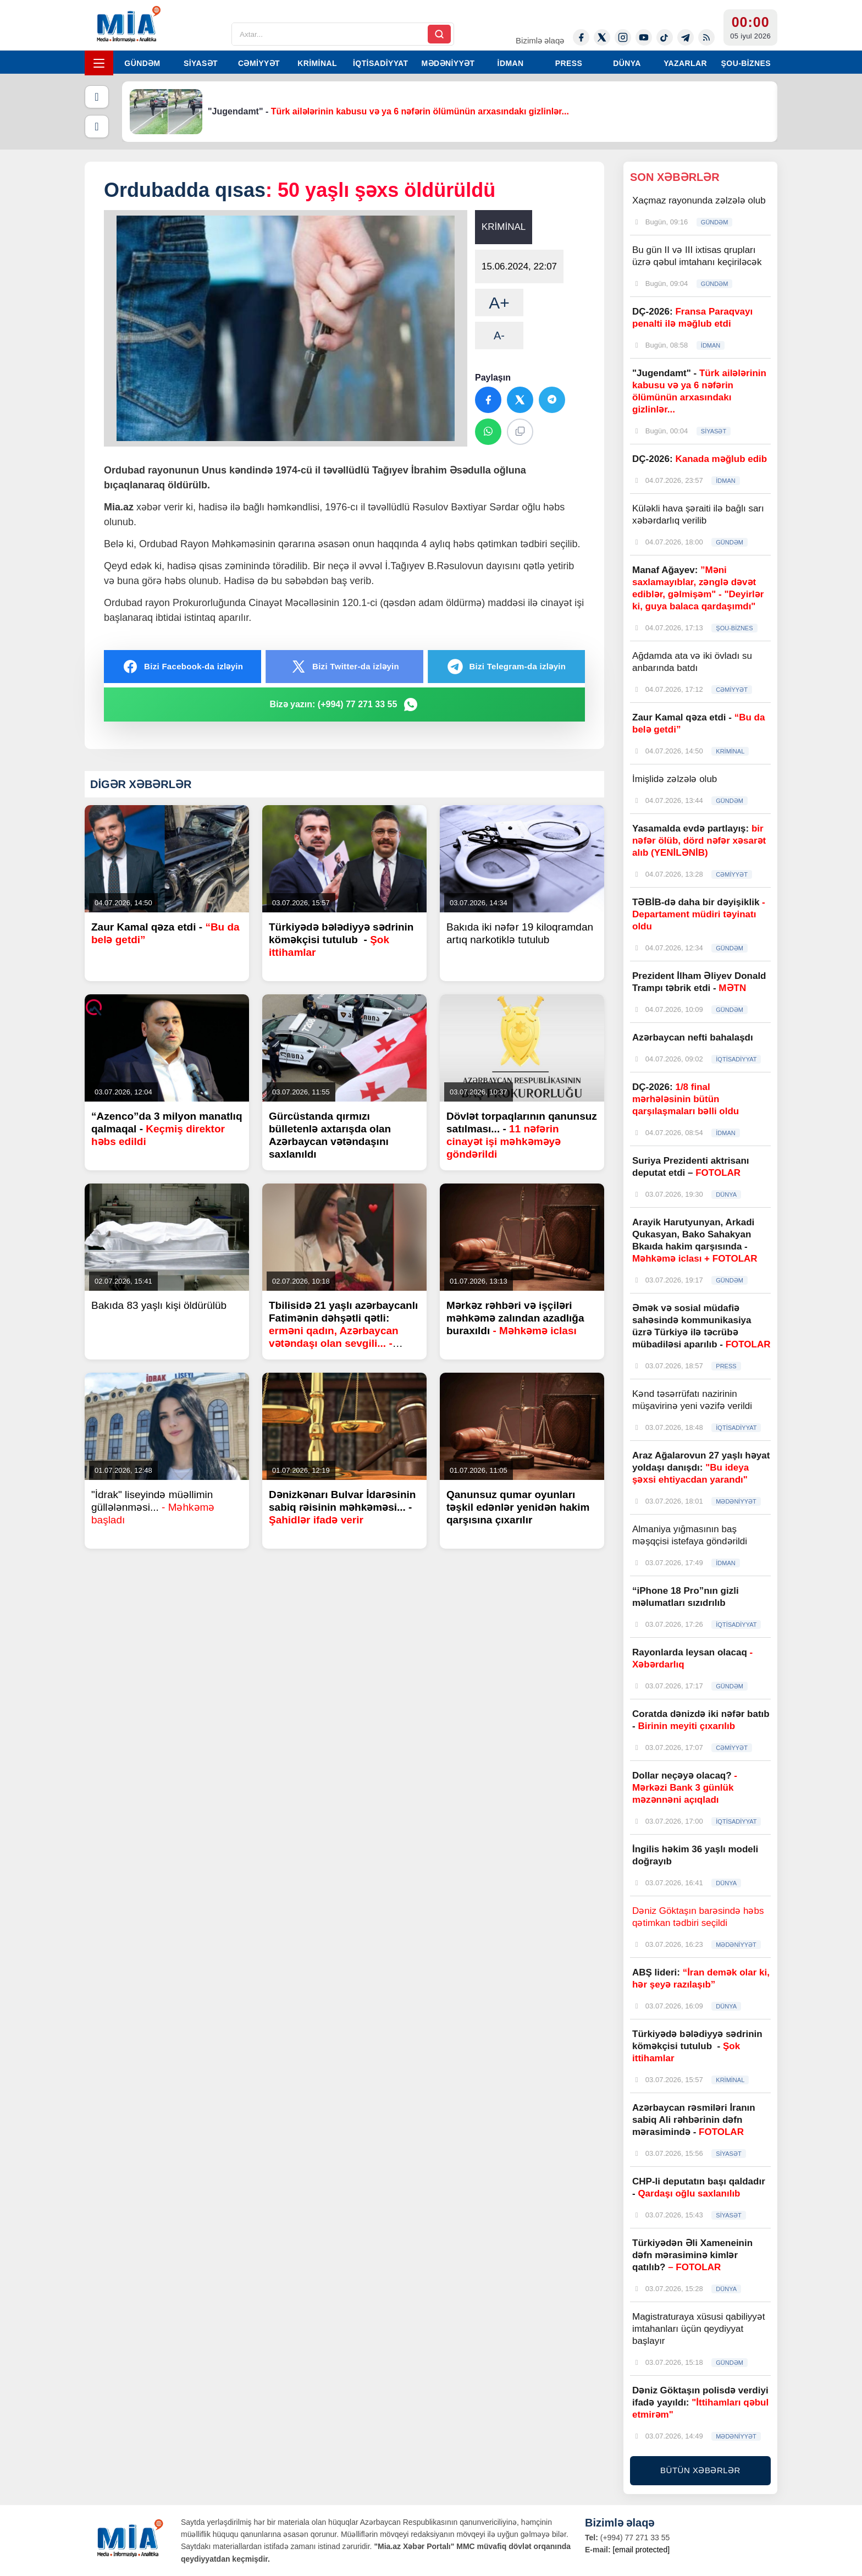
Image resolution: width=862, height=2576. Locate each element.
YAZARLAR (685, 63)
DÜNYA (627, 63)
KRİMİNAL (317, 63)
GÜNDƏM (142, 63)
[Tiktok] (664, 37)
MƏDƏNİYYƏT (448, 63)
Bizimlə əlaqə (540, 40)
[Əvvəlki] (97, 96)
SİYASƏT (201, 63)
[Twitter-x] (602, 37)
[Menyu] (99, 63)
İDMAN (511, 63)
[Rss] (706, 37)
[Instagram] (623, 37)
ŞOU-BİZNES (746, 63)
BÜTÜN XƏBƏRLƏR (700, 2470)
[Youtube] (644, 37)
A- (499, 335)
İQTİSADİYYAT (380, 63)
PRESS (568, 63)
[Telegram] (685, 37)
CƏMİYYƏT (259, 63)
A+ (499, 303)
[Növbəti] (97, 126)
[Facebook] (581, 37)
